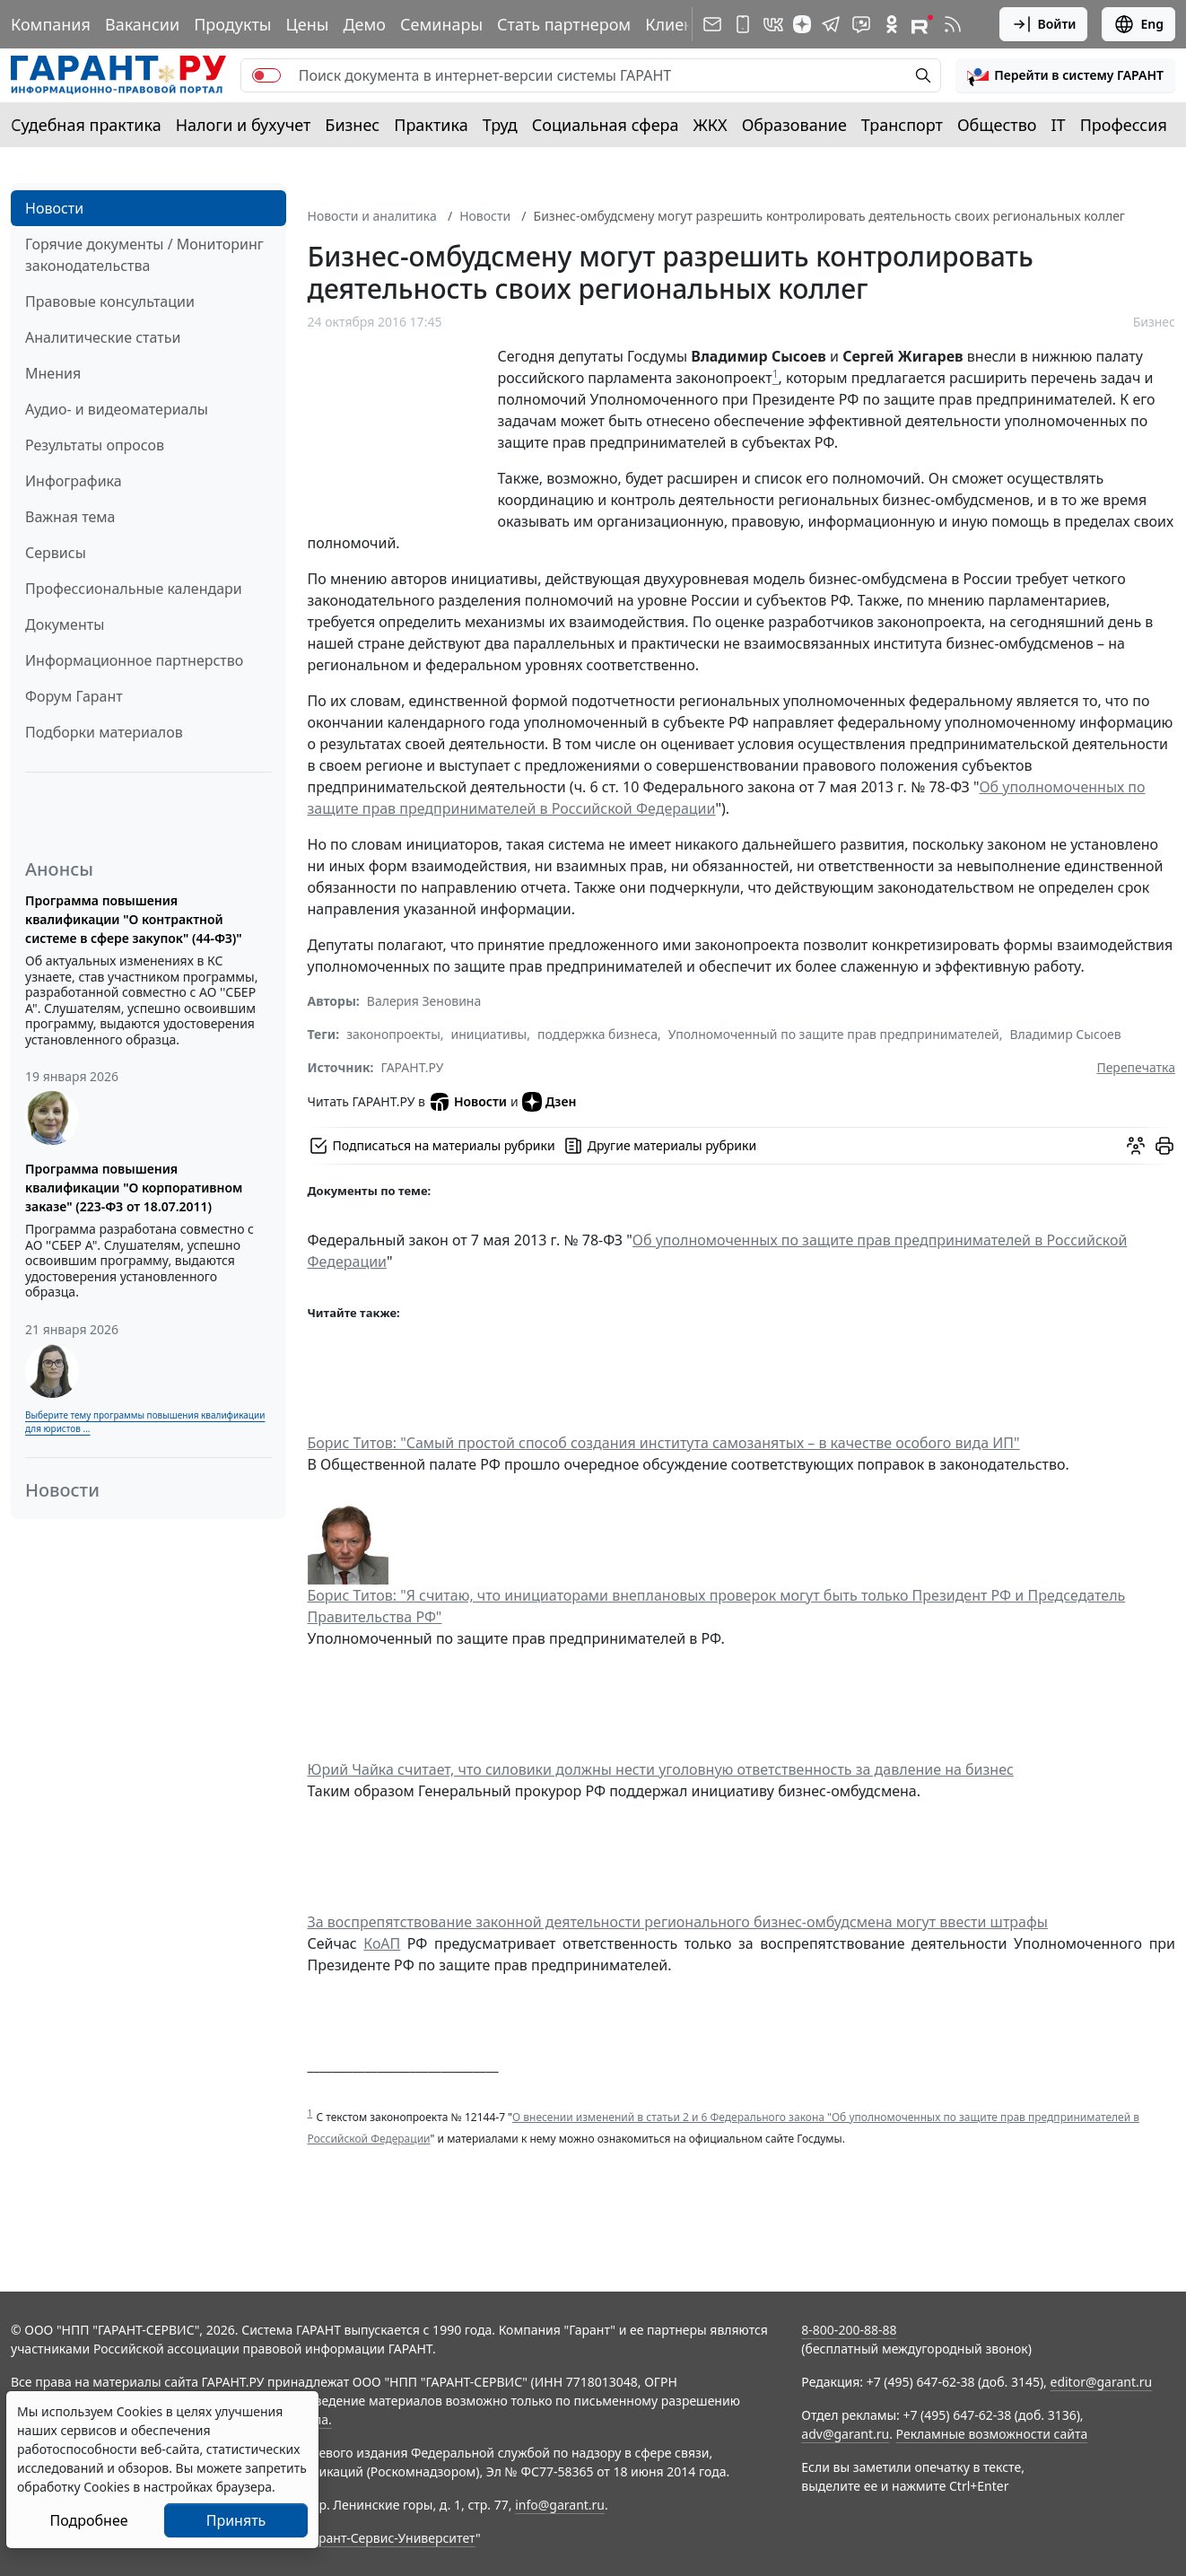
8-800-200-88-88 (848, 2329)
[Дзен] (802, 24)
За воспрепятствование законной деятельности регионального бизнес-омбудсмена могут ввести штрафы (678, 1922)
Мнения (53, 373)
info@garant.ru (560, 2504)
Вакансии (142, 24)
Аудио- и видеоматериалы (116, 409)
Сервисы (55, 553)
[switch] (266, 75)
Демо (364, 24)
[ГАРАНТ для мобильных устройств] (743, 24)
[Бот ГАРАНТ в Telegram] (861, 24)
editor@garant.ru (1102, 2381)
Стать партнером (564, 24)
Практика (430, 124)
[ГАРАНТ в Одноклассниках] (892, 24)
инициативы (489, 1034)
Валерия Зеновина (424, 1000)
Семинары (441, 24)
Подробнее (88, 2520)
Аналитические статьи (102, 337)
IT (1058, 124)
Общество (997, 124)
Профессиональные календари (133, 588)
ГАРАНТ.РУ (412, 1067)
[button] (1065, 75)
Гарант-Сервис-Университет (390, 2537)
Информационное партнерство (134, 660)
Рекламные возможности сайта (992, 2433)
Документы (64, 624)
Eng (1138, 24)
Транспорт (902, 124)
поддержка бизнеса (597, 1034)
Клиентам (683, 24)
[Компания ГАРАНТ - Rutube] (922, 24)
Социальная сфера (605, 124)
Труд (500, 124)
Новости (54, 208)
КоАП (381, 1943)
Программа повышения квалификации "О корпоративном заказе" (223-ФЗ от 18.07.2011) (133, 1187)
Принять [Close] (236, 2520)
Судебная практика (86, 124)
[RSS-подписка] (953, 24)
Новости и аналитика (372, 215)
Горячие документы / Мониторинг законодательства (144, 254)
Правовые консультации (110, 301)
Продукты (232, 24)
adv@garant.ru (845, 2433)
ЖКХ (710, 124)
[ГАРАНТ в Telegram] (831, 24)
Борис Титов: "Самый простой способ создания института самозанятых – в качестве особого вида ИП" (664, 1443)
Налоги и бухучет (243, 124)
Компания (51, 24)
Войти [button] (1044, 24)
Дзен (549, 1102)
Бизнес (352, 124)
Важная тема (70, 517)
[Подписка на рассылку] (712, 24)
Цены (306, 24)
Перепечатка (1135, 1067)
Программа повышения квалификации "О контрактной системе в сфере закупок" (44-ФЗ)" (133, 919)
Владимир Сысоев (1065, 1034)
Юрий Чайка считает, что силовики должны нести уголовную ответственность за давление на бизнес (661, 1769)
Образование (794, 124)
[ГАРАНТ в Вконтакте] (773, 24)
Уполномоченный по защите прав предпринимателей (833, 1034)
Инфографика (73, 481)
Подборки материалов (104, 732)
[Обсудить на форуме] (1136, 1146)
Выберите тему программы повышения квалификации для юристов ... (145, 1422)
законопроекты (393, 1034)
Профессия (1123, 124)
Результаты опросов (94, 445)
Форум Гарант (74, 696)
